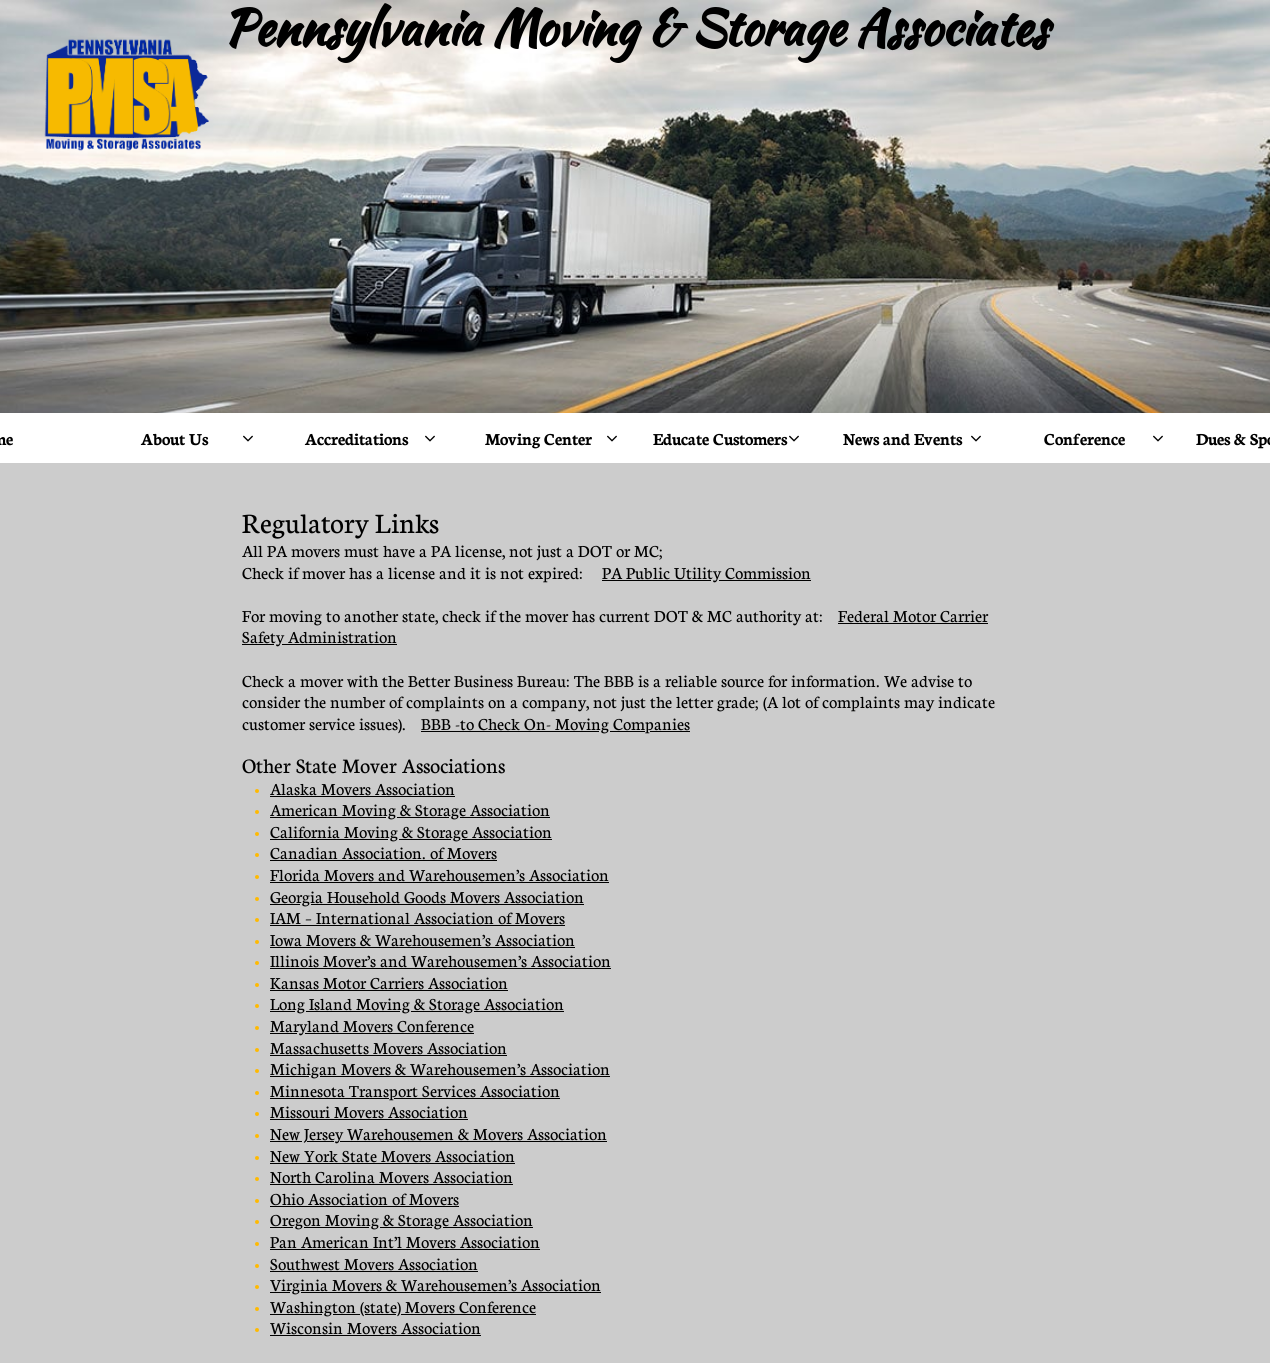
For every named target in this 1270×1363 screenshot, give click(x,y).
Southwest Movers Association (374, 1264)
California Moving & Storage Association (411, 832)
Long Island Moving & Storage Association (417, 1004)
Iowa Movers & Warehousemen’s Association (422, 940)
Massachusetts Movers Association (388, 1048)
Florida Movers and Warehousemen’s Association (439, 875)
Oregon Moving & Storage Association (401, 1220)
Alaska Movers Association (362, 789)
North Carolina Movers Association (391, 1177)
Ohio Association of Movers (364, 1199)
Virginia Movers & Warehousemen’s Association (435, 1285)
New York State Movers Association (392, 1156)
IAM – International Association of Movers (417, 918)
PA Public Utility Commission (706, 573)
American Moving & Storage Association (410, 810)
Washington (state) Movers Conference (403, 1307)
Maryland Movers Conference (372, 1026)
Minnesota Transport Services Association (415, 1091)
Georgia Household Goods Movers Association (427, 897)
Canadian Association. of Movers (383, 853)
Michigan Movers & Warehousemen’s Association (440, 1069)
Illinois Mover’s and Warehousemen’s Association (440, 961)
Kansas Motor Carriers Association (389, 983)
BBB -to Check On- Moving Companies (555, 724)
